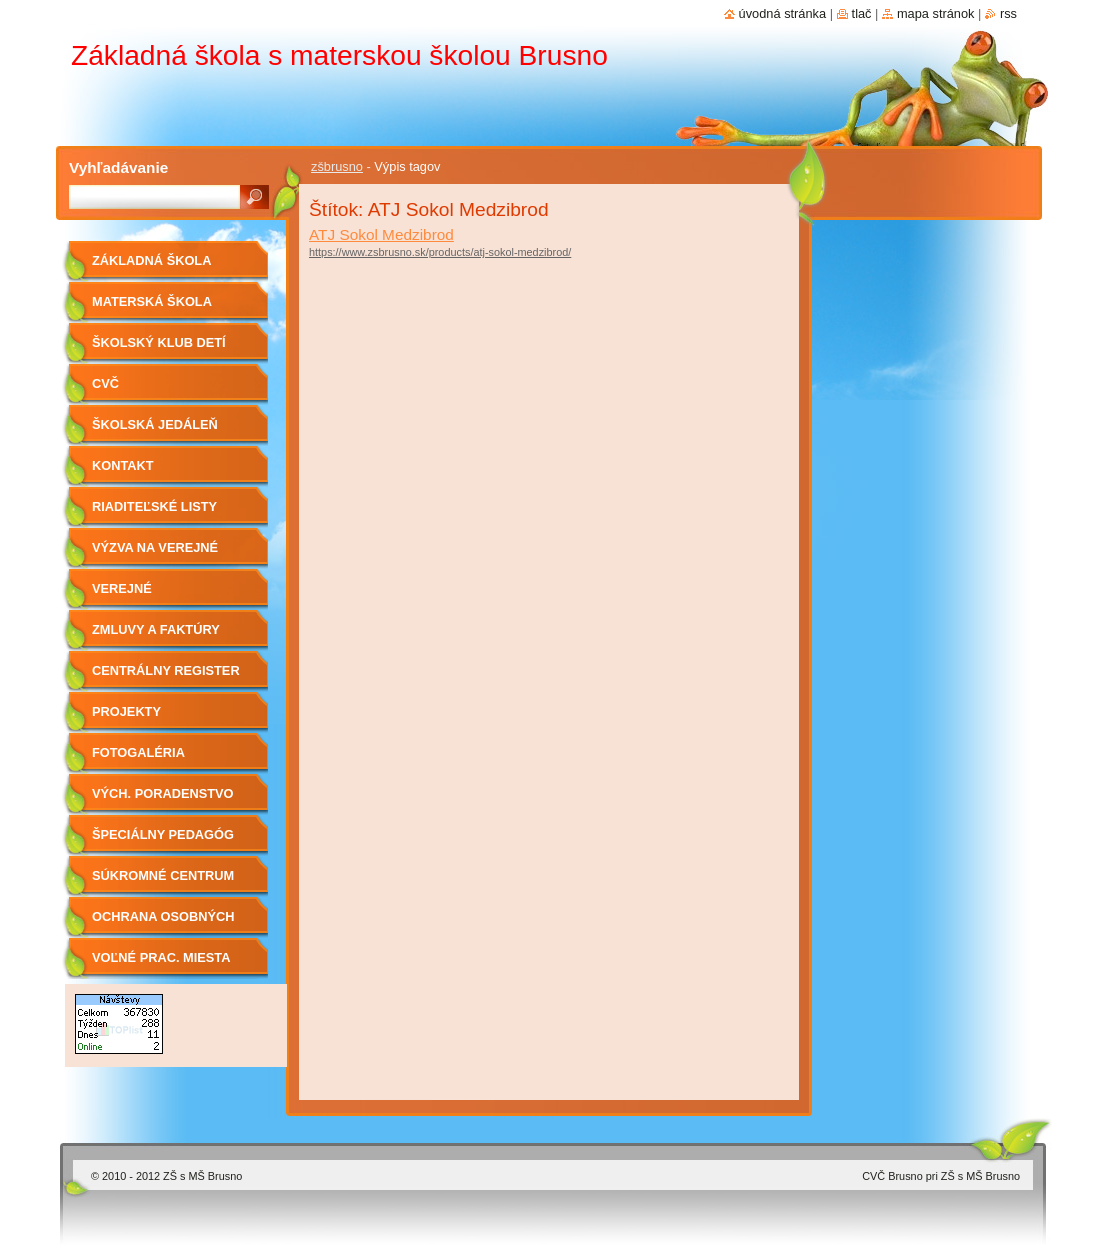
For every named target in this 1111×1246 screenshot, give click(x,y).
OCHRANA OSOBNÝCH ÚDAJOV (163, 923)
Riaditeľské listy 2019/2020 (154, 513)
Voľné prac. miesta (161, 957)
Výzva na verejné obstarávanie (155, 554)
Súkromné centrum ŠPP (163, 882)
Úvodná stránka (783, 13)
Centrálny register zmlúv (166, 677)
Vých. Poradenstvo (163, 793)
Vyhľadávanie (118, 167)
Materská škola (152, 301)
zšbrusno (337, 166)
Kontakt (123, 465)
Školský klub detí (159, 342)
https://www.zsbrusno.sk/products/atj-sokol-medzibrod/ (440, 252)
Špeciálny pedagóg (163, 834)
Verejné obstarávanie (142, 595)
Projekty (126, 711)
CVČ (105, 383)
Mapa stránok (936, 13)
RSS (1008, 13)
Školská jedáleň (155, 424)
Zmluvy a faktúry (156, 629)
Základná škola (151, 260)
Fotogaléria (138, 752)
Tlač (862, 13)
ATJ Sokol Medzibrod (381, 234)
